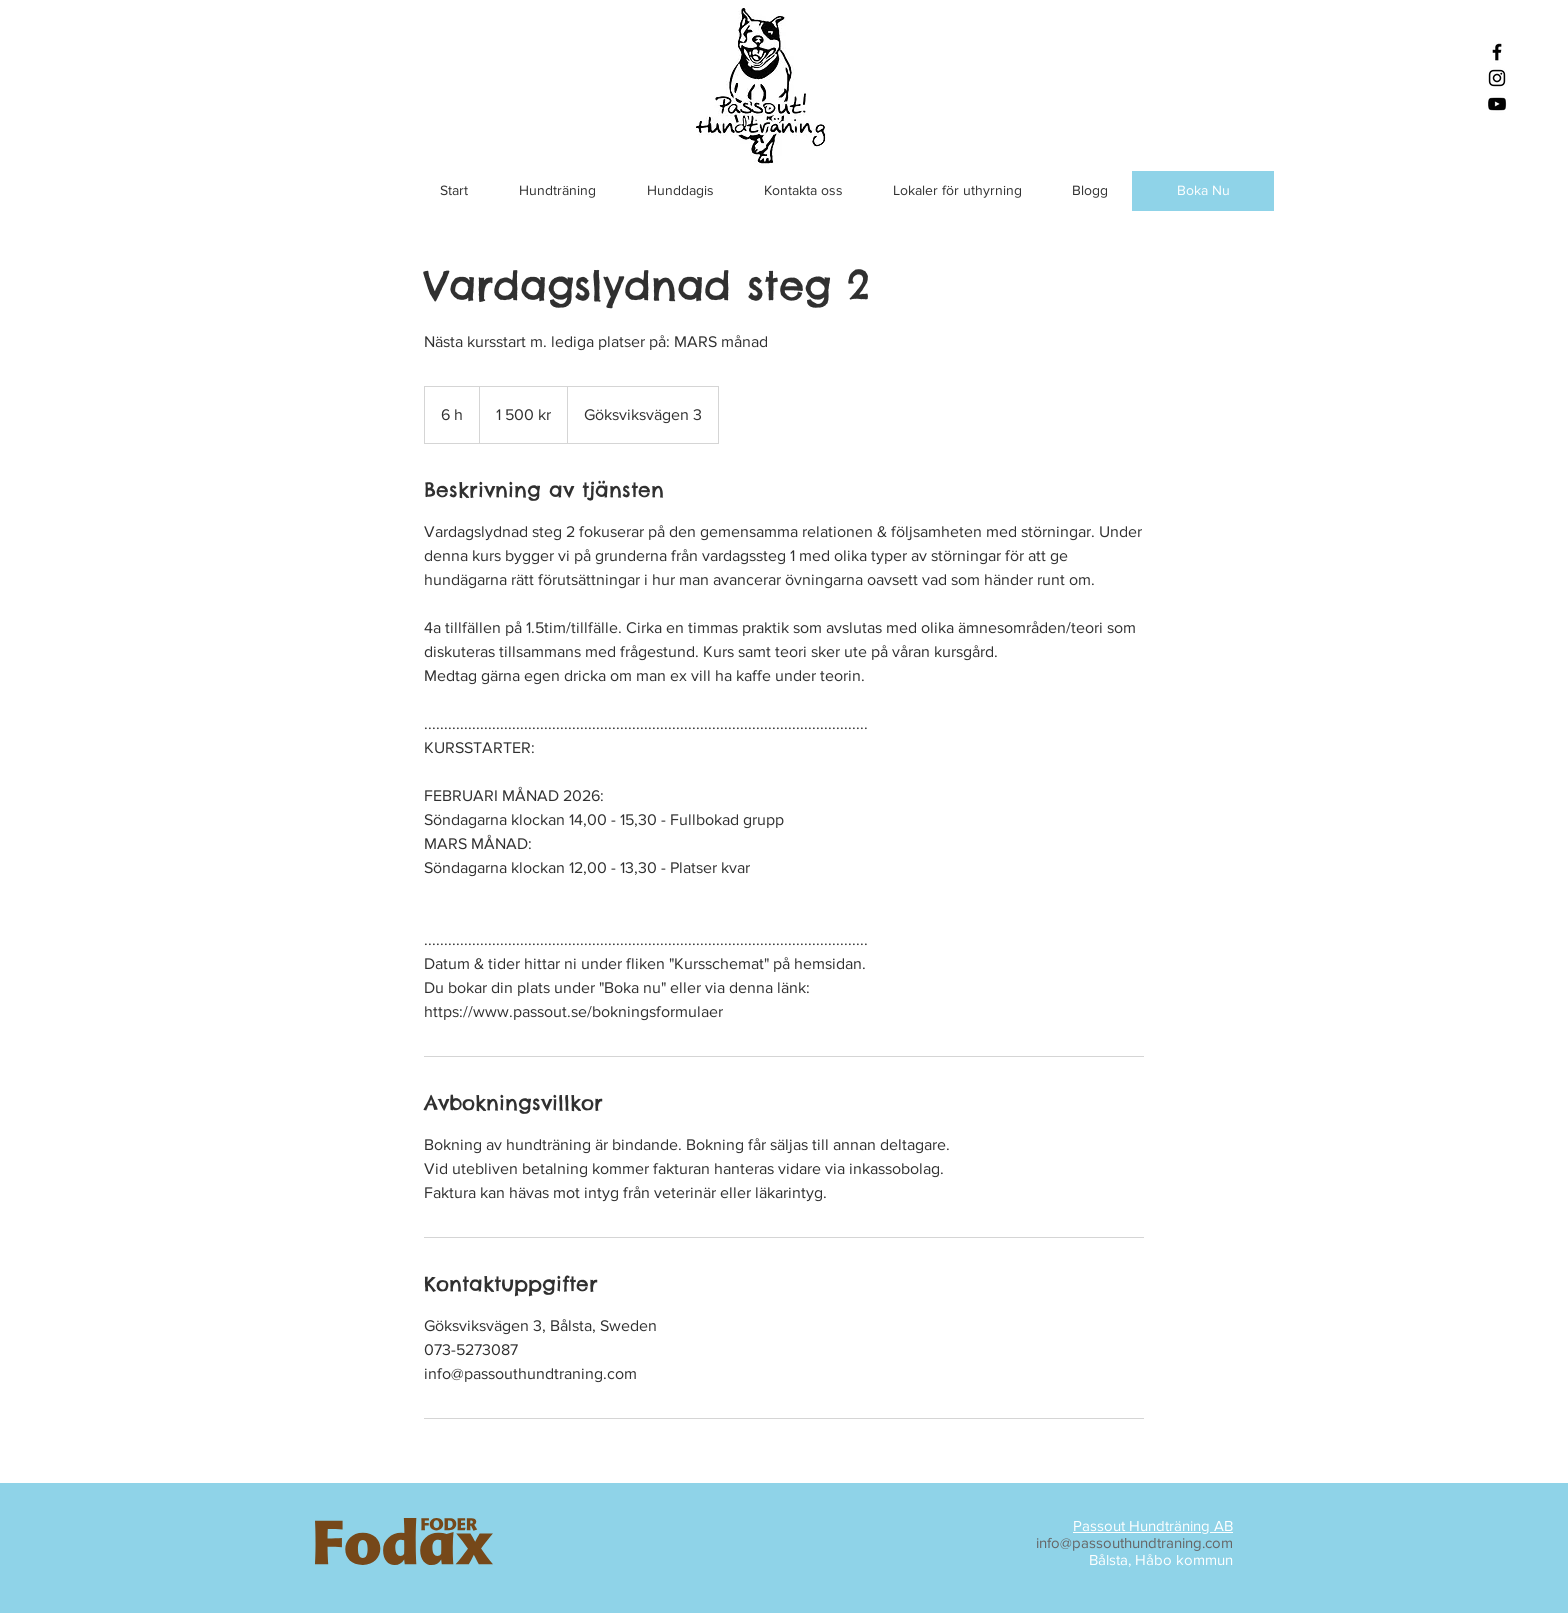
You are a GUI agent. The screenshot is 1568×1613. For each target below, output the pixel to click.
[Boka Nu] (1203, 191)
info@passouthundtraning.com (1134, 1542)
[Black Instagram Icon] (1497, 78)
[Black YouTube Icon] (1497, 104)
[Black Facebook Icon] (1497, 52)
